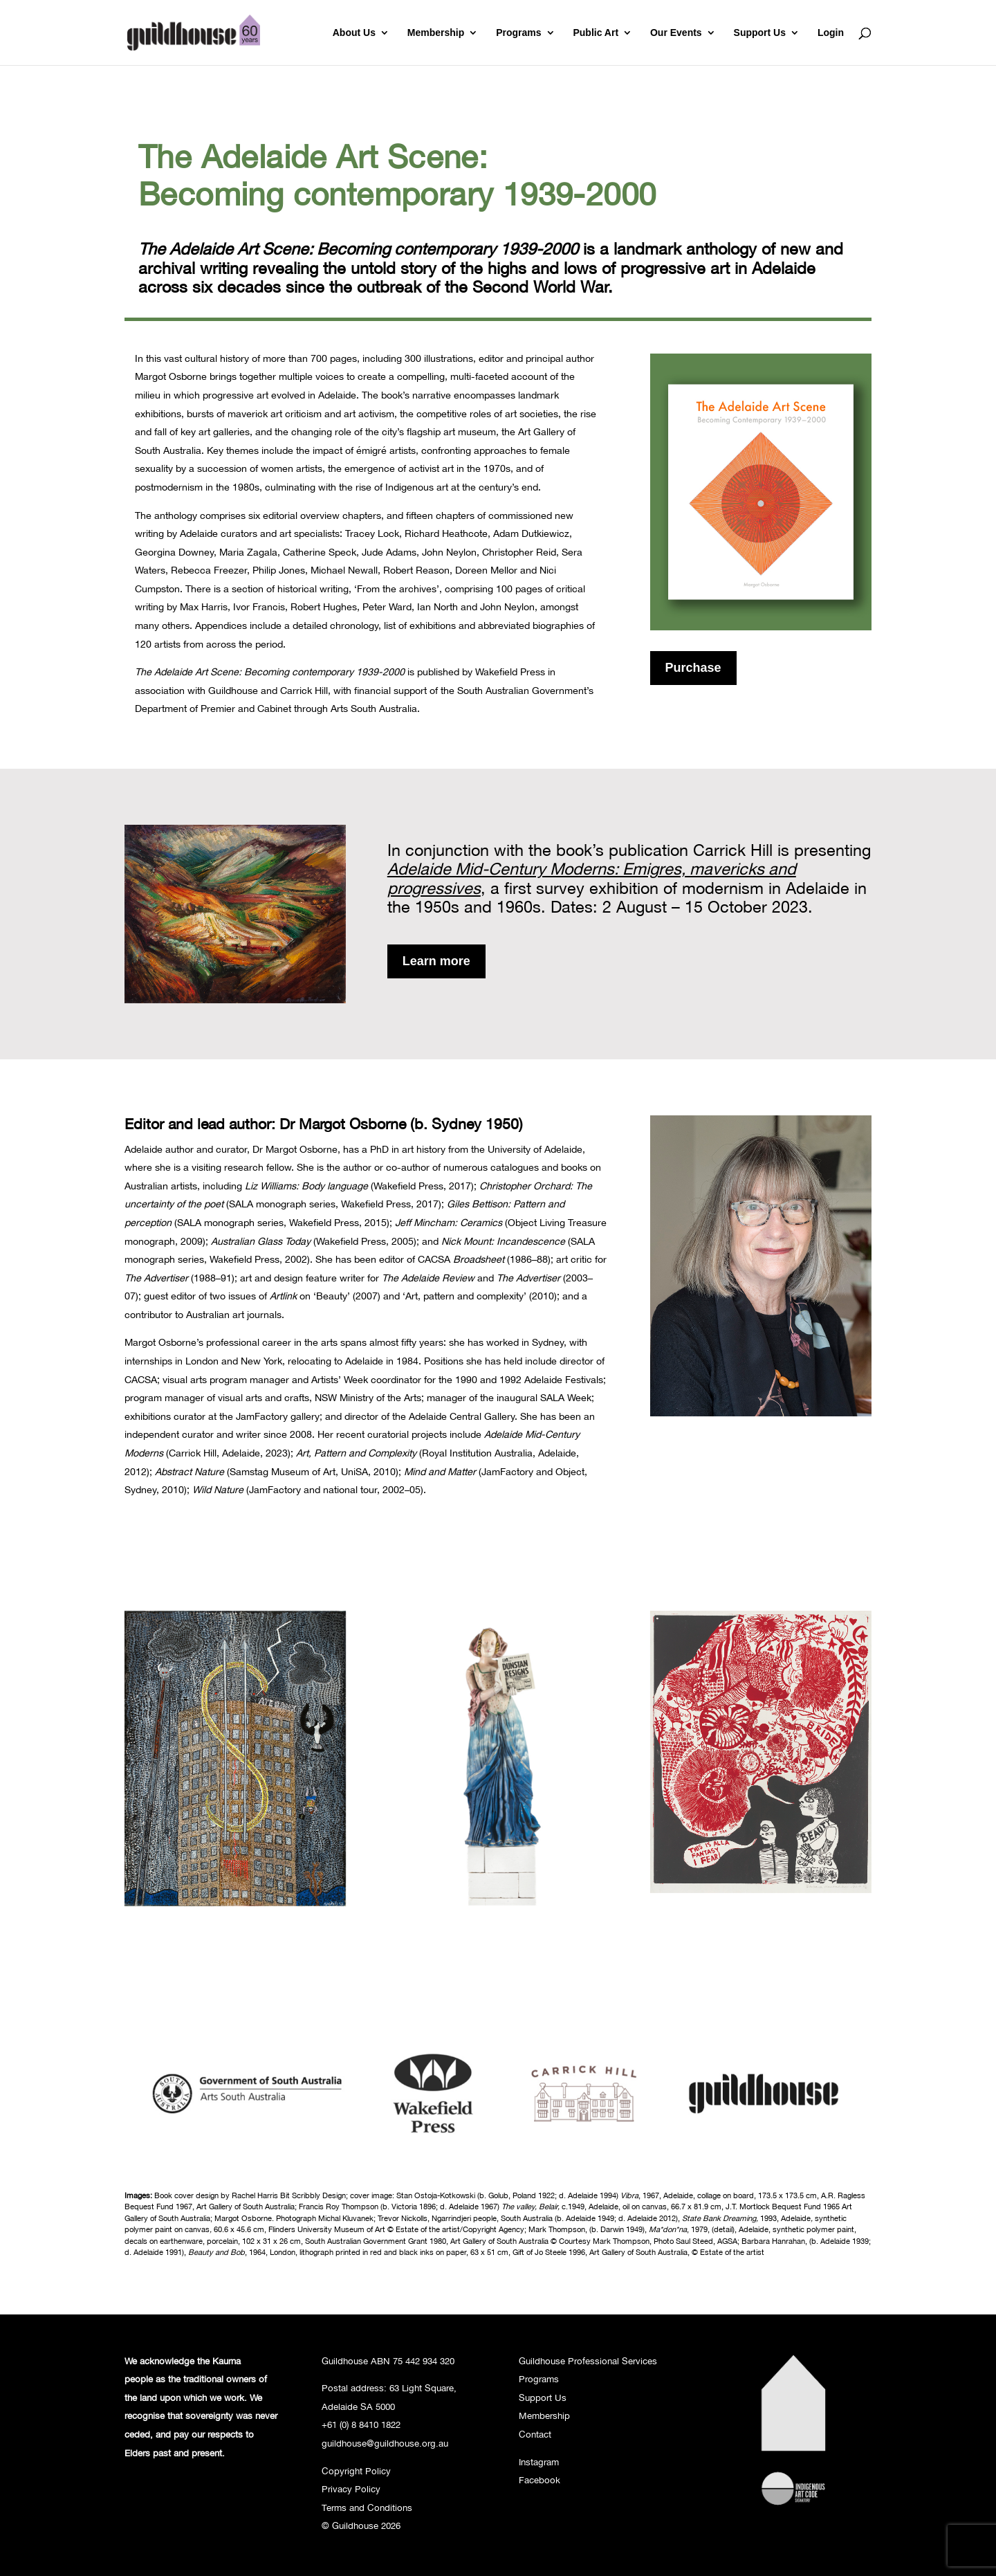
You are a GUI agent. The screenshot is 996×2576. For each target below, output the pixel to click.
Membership (435, 33)
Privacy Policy (351, 2488)
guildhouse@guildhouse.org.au (385, 2443)
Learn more (436, 961)
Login (831, 33)
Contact (535, 2434)
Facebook (539, 2479)
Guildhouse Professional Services (588, 2360)
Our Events (676, 33)
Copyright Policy (356, 2470)
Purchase (693, 668)
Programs (518, 33)
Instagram (539, 2461)
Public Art (595, 33)
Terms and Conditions (367, 2507)
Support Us (760, 33)
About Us (354, 33)
